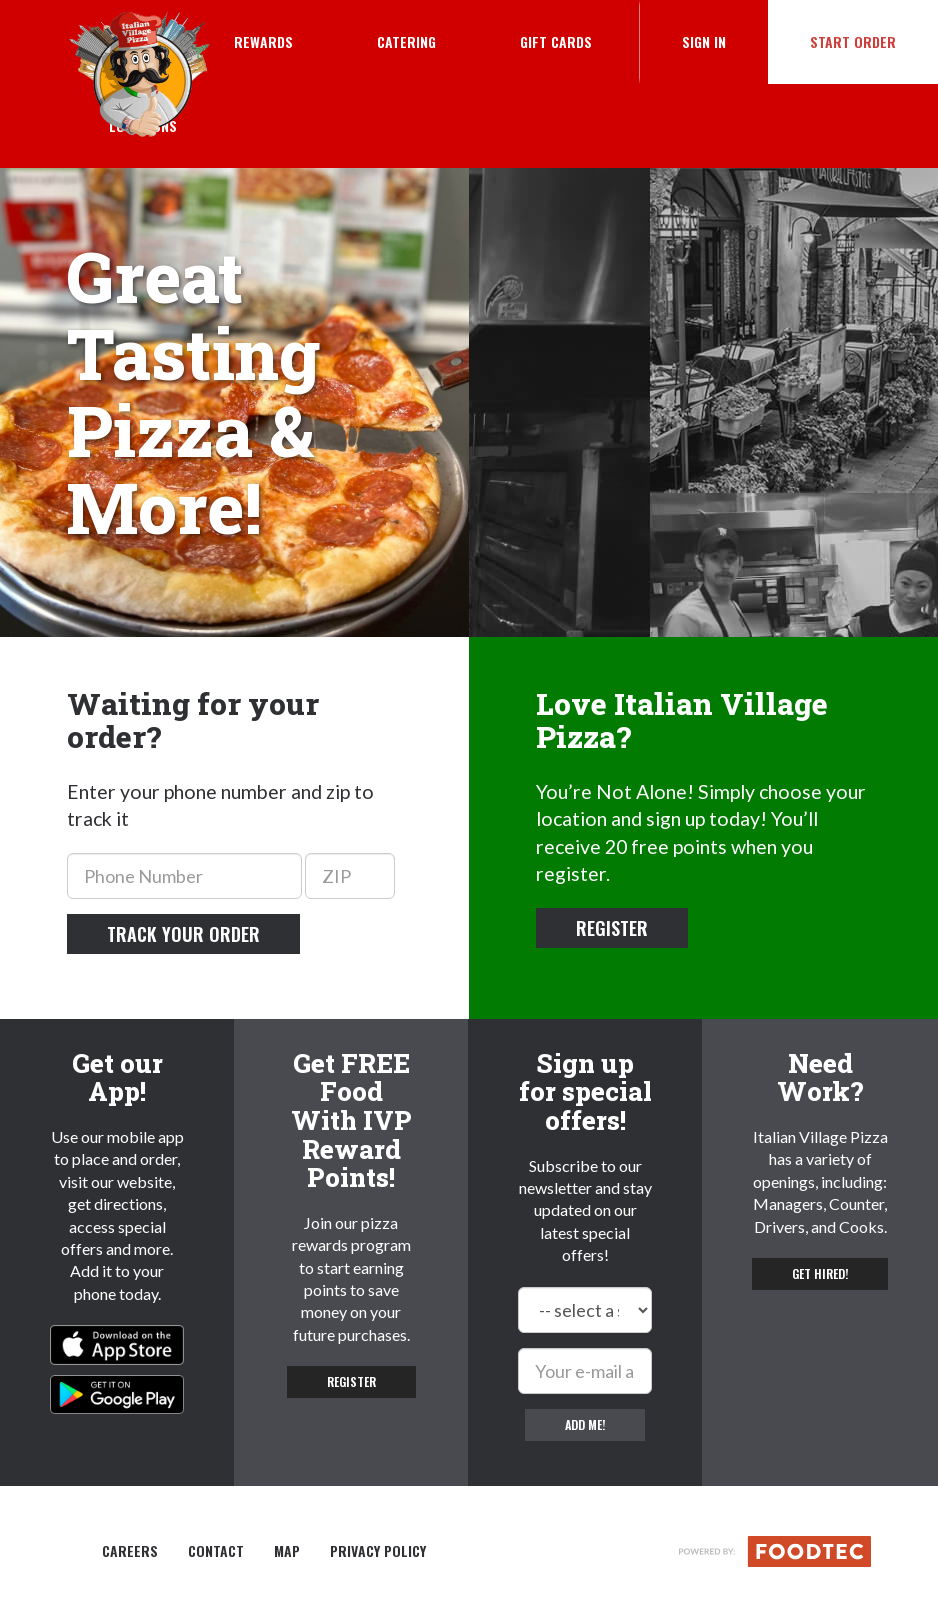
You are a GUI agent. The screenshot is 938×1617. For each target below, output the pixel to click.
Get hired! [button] (820, 1273)
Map (287, 1551)
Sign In (725, 41)
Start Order (853, 41)
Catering (406, 41)
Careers (130, 1551)
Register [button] (612, 928)
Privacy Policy (378, 1551)
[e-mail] (585, 1371)
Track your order (183, 934)
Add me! (585, 1424)
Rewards (263, 41)
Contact (216, 1551)
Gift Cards (556, 41)
